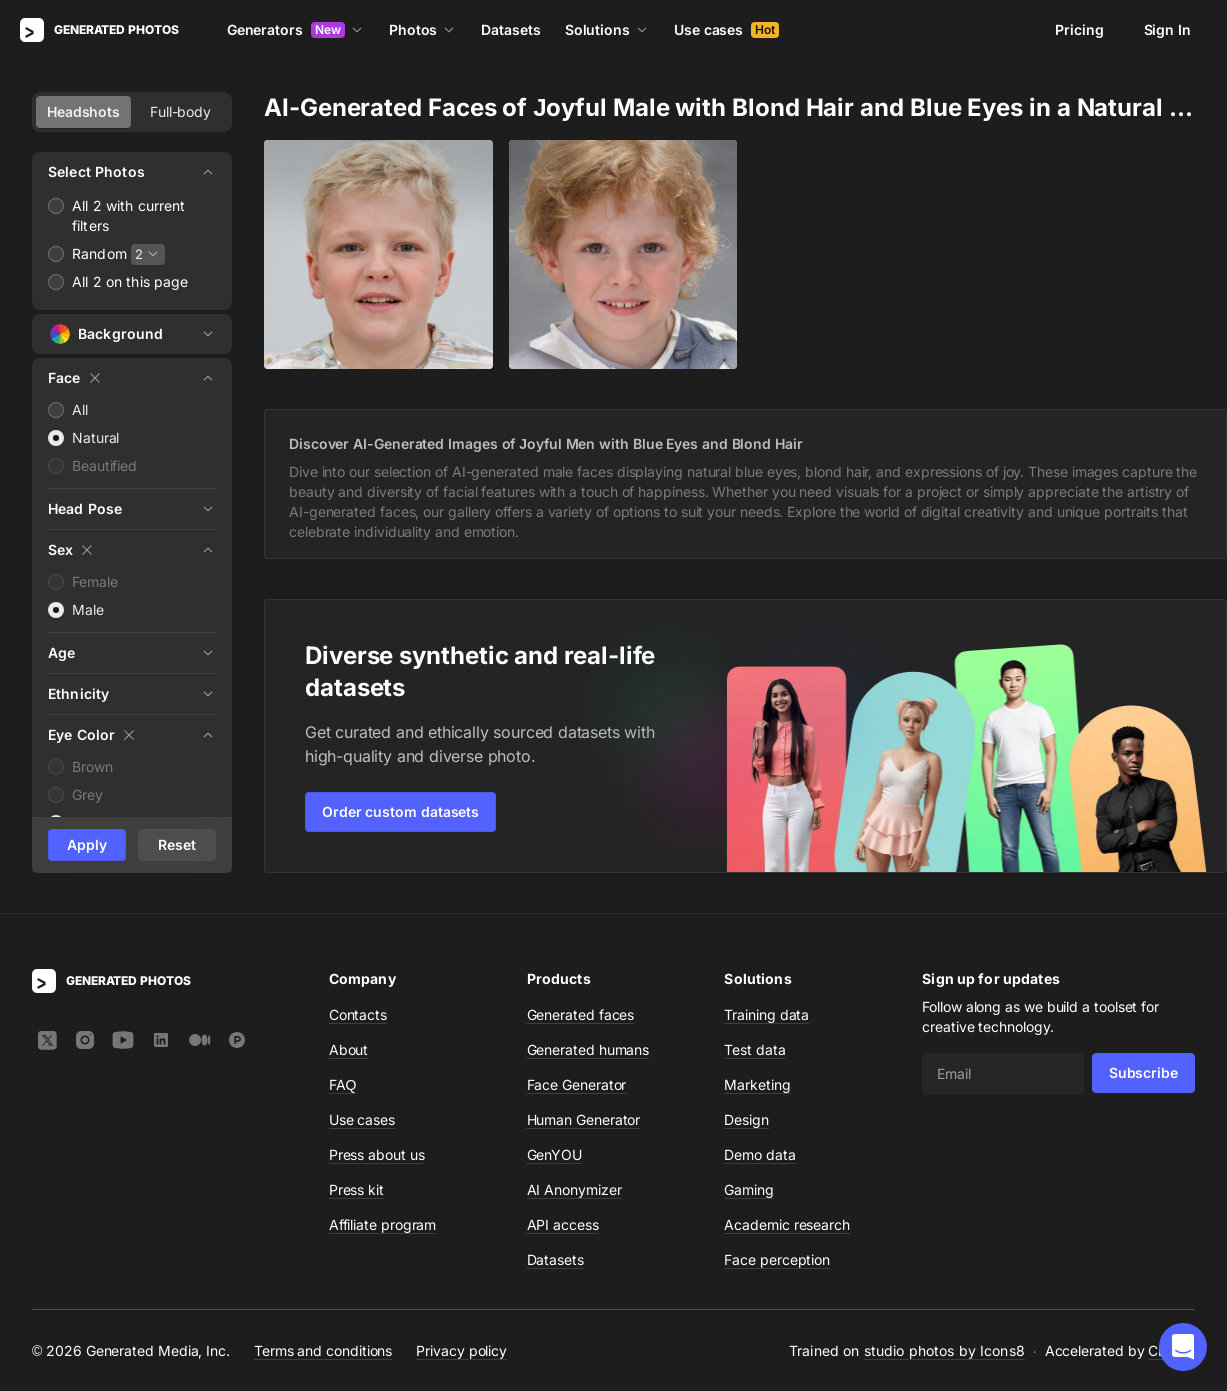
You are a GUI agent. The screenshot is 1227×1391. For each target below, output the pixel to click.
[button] (1183, 1347)
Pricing (1079, 29)
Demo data (759, 1154)
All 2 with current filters (129, 215)
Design (746, 1119)
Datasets (510, 29)
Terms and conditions (323, 1350)
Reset (177, 844)
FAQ (343, 1084)
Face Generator (577, 1084)
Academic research (787, 1224)
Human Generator (584, 1119)
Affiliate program (383, 1224)
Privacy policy (461, 1350)
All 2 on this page (130, 281)
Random (99, 253)
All (80, 409)
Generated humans (588, 1049)
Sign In (1167, 29)
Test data (754, 1049)
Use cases (726, 29)
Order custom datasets (400, 811)
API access (563, 1224)
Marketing (757, 1084)
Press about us (377, 1154)
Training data (766, 1014)
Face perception (777, 1259)
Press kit (356, 1189)
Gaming (749, 1189)
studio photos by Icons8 (944, 1350)
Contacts (358, 1014)
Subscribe (1143, 1072)
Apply (87, 844)
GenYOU (555, 1154)
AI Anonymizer (574, 1189)
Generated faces (581, 1014)
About (349, 1049)
